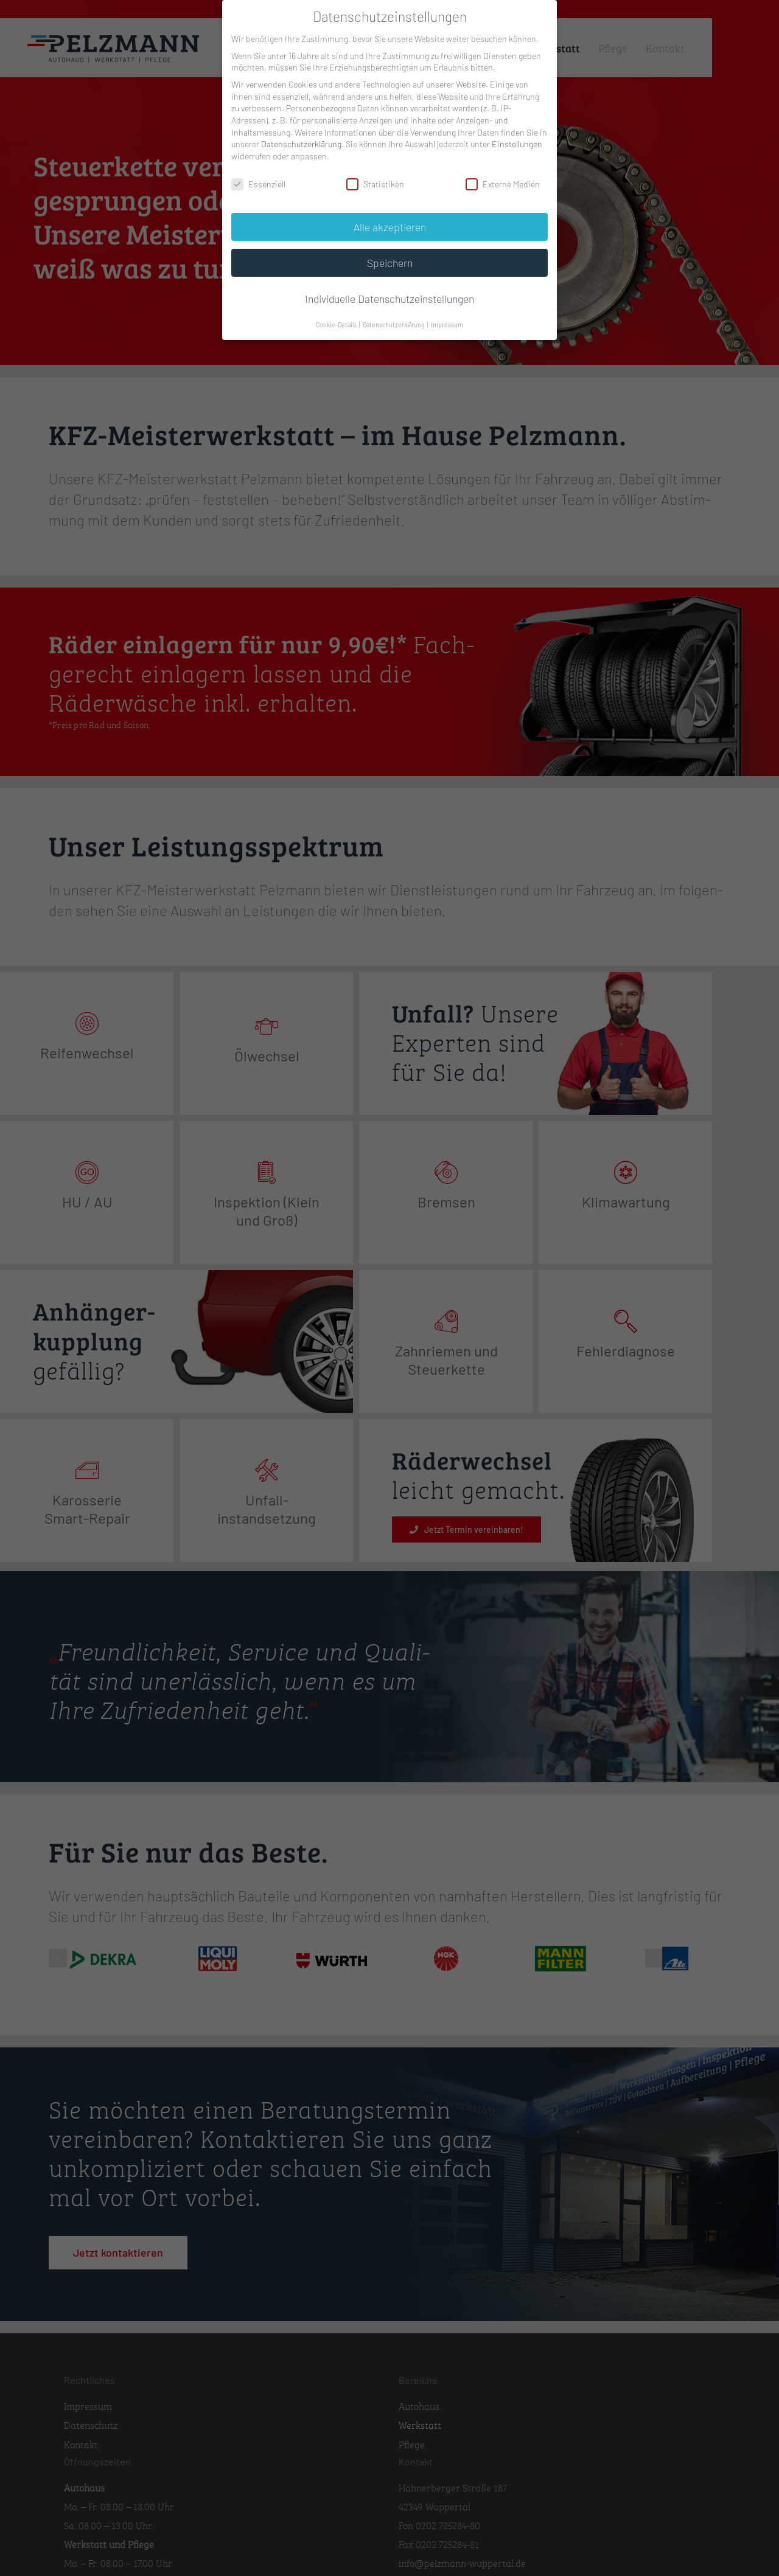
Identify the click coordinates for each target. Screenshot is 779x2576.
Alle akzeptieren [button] (390, 227)
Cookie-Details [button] (337, 324)
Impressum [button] (447, 324)
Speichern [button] (390, 262)
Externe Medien (503, 184)
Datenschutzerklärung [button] (394, 324)
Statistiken (375, 184)
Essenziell (258, 184)
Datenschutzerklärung (301, 144)
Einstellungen (517, 144)
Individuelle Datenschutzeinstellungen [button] (389, 298)
